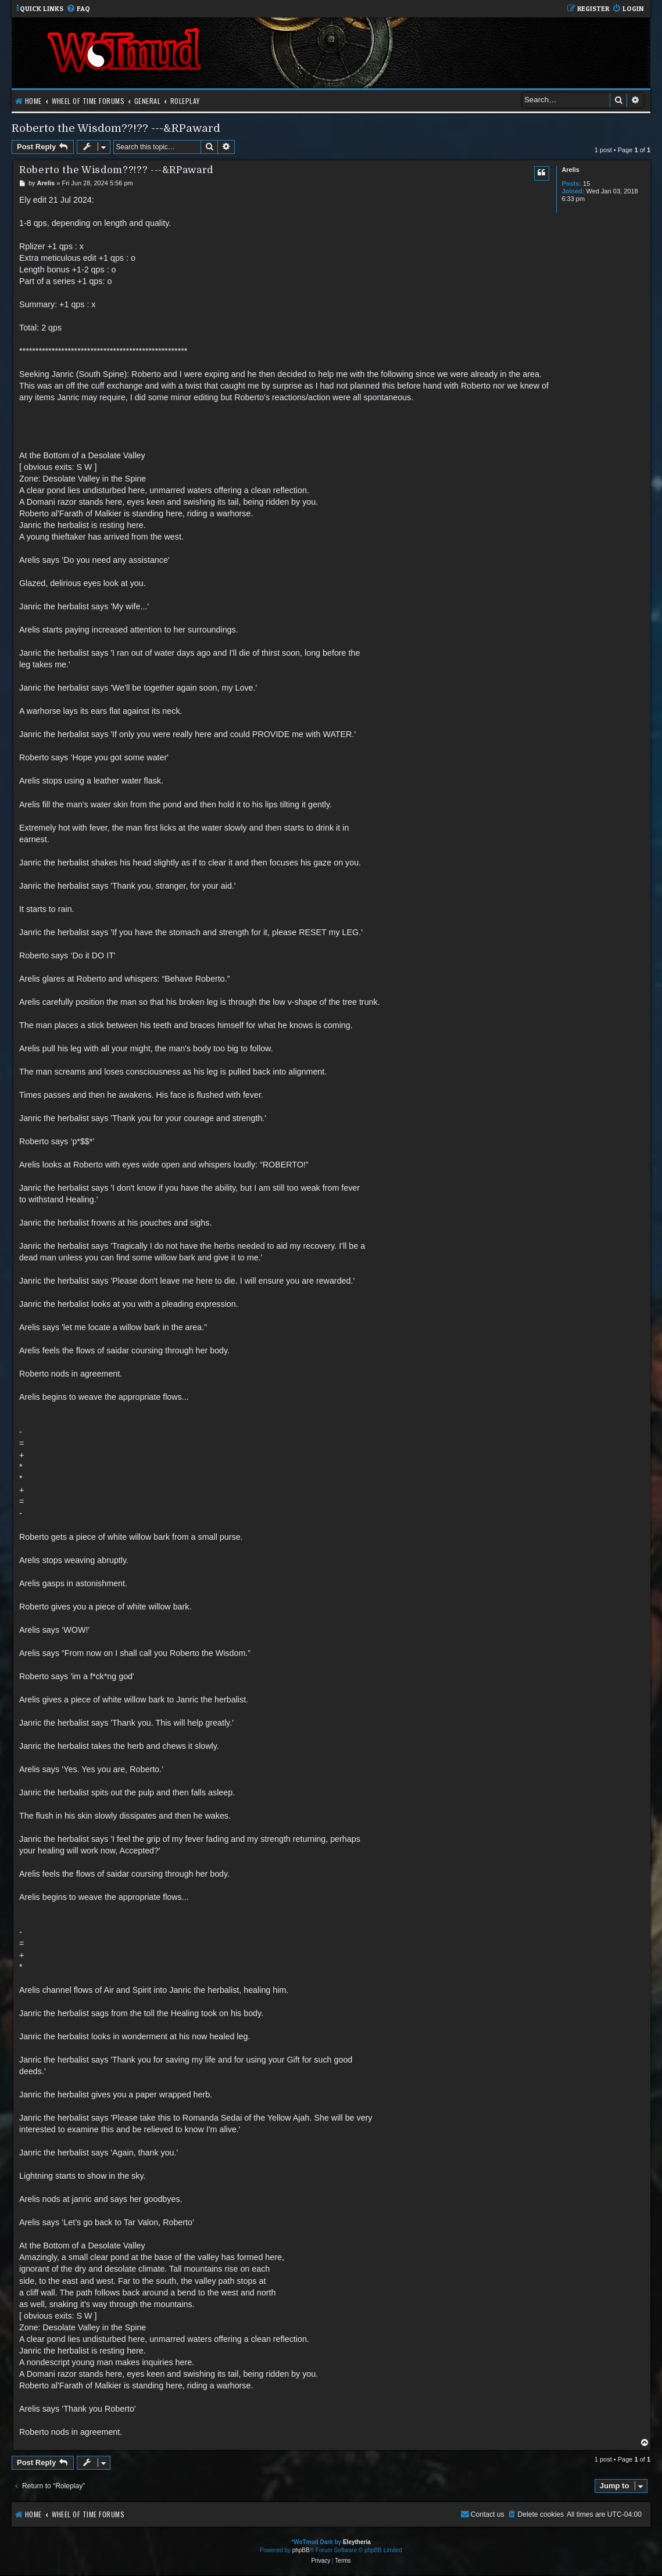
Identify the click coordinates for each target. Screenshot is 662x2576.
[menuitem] (78, 9)
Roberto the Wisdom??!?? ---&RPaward (116, 128)
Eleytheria (357, 2542)
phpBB (301, 2550)
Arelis (570, 169)
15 (586, 183)
